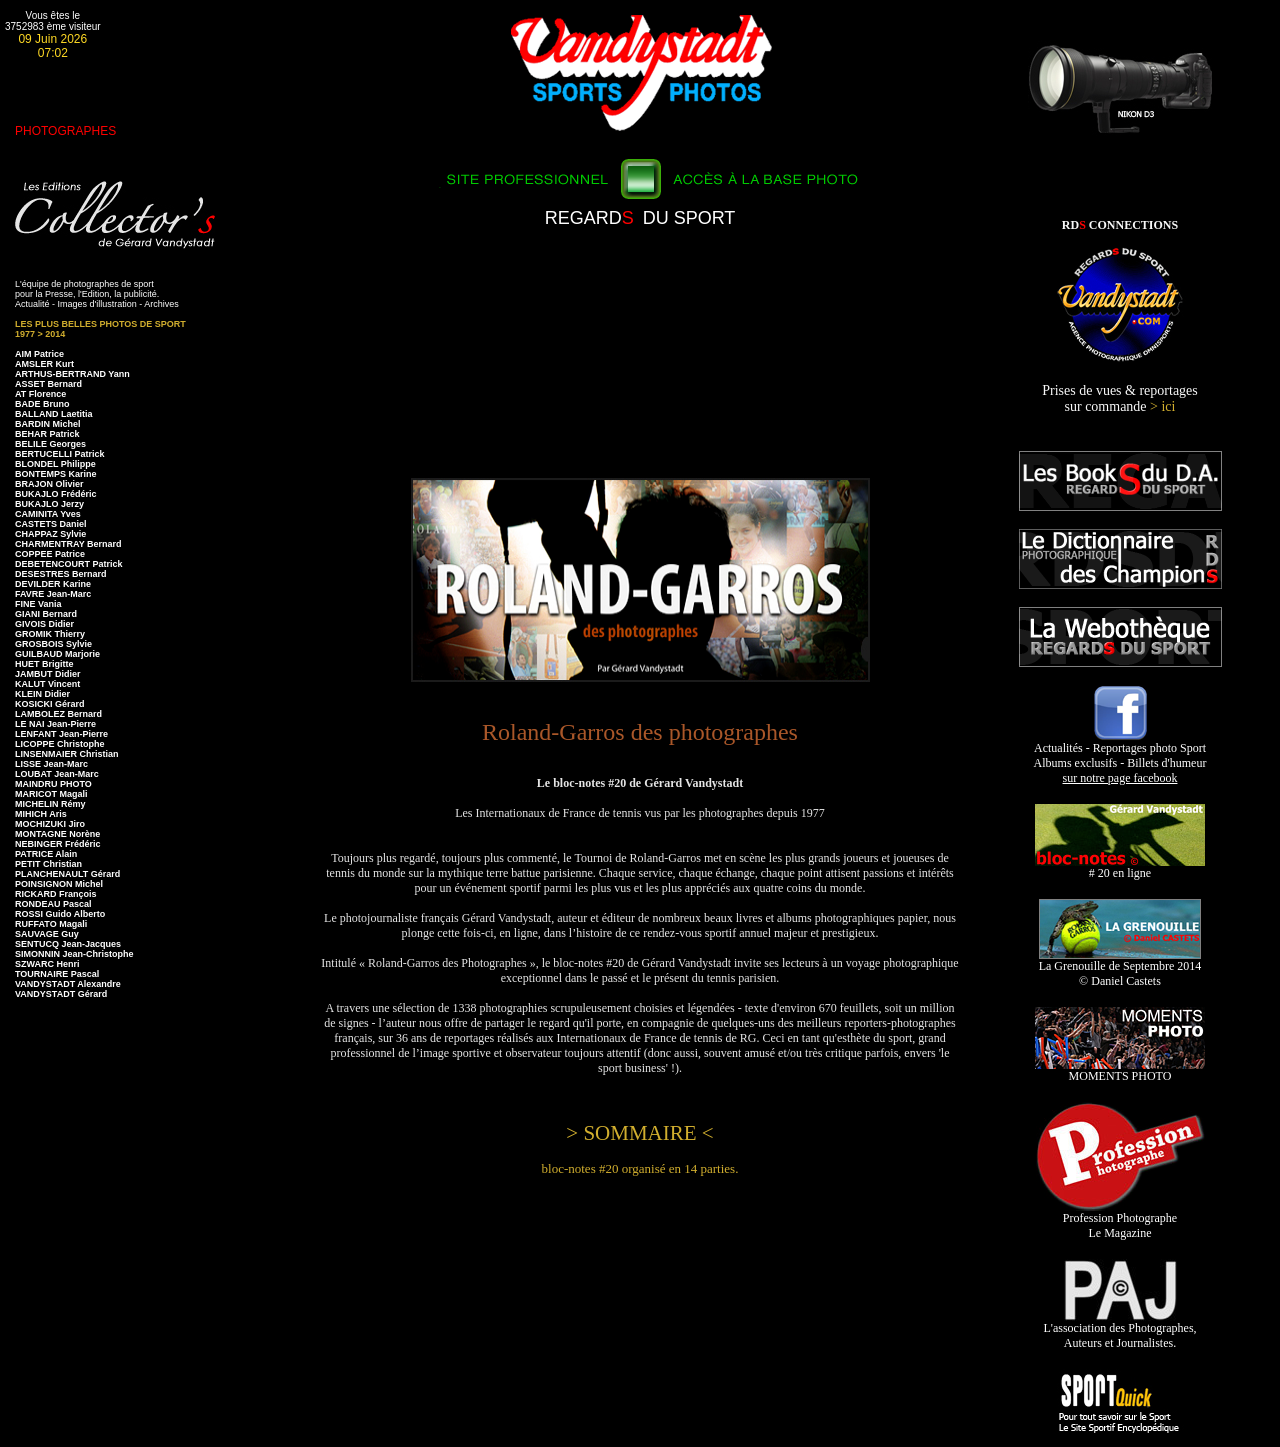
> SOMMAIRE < (639, 1133)
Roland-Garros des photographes (640, 732)
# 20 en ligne (1120, 867)
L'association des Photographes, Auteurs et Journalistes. (1119, 1330)
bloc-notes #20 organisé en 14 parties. (640, 1168)
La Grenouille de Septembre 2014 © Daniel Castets (1120, 968)
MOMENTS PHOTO (1120, 1070)
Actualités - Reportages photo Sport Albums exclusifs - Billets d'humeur (1120, 757)
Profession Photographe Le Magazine (1120, 1220)
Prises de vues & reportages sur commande (1120, 398)
